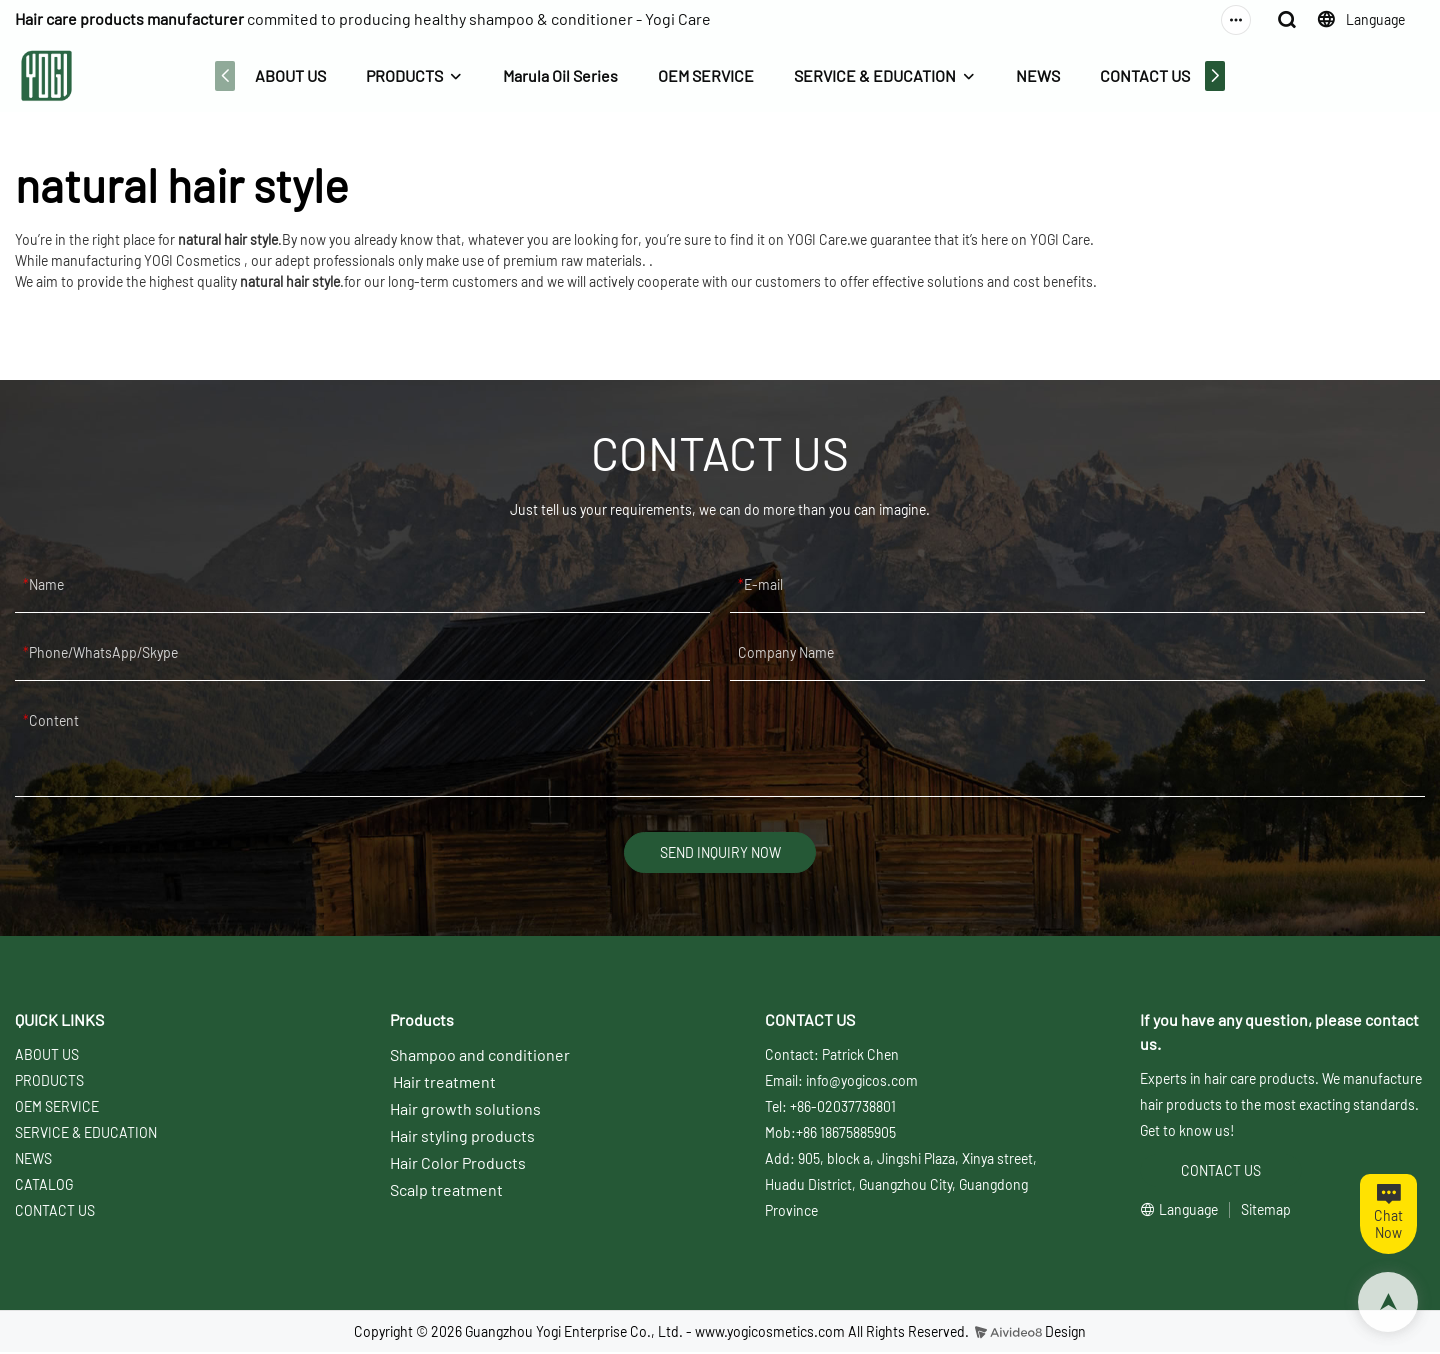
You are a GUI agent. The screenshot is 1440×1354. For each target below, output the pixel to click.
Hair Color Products (458, 1165)
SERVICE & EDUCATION (873, 75)
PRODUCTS (402, 75)
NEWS (1036, 75)
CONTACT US (1143, 75)
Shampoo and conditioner (480, 1057)
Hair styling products (462, 1138)
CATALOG (44, 1187)
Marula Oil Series (558, 75)
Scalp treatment (446, 1192)
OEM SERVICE (704, 75)
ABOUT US (288, 75)
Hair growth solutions (465, 1111)
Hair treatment (444, 1084)
